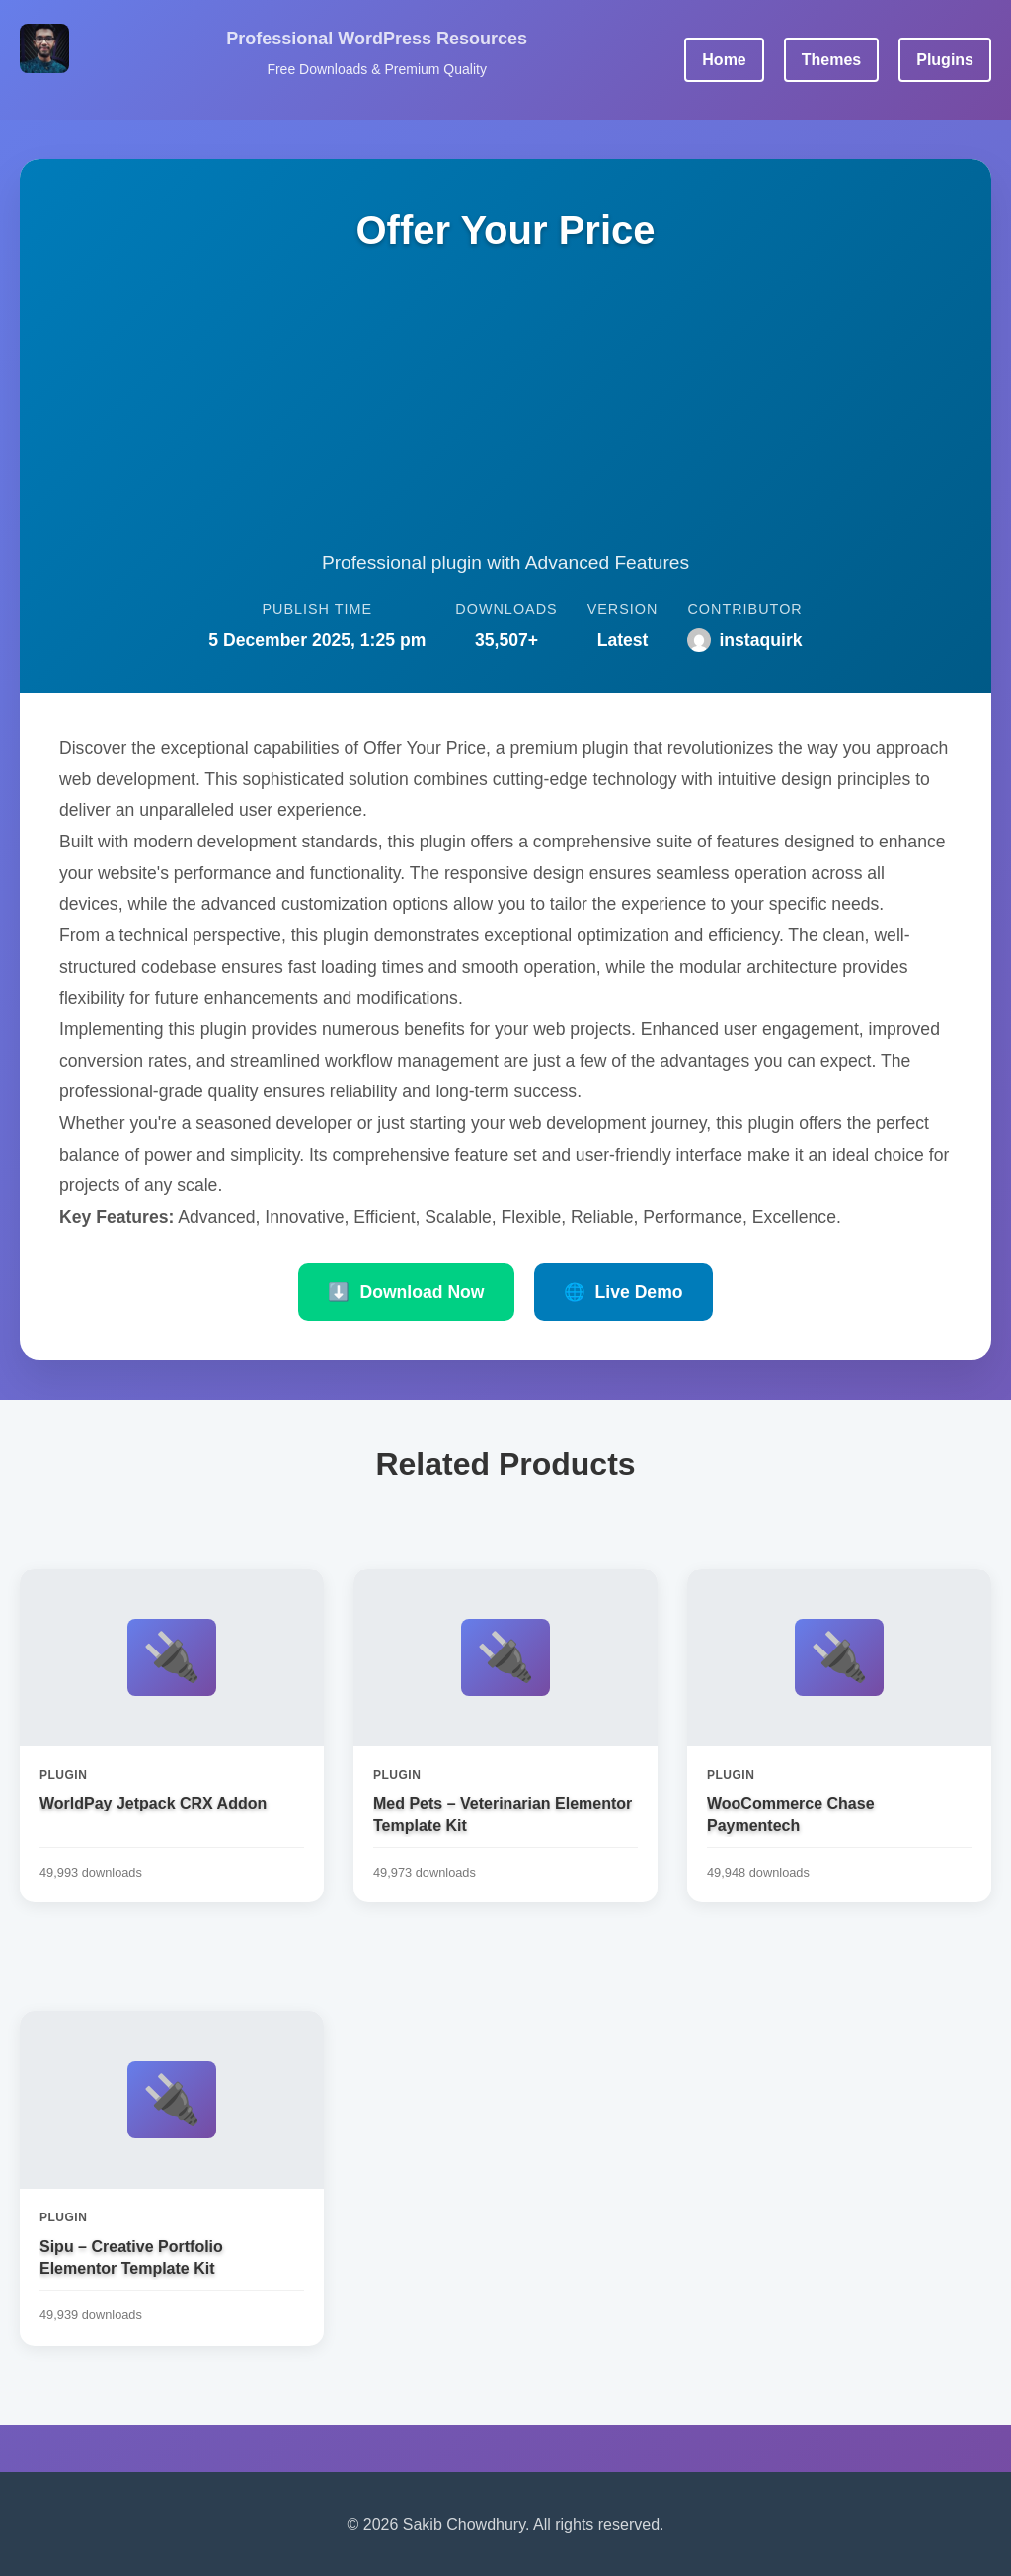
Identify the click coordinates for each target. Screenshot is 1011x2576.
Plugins (944, 59)
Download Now (406, 1292)
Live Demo (623, 1292)
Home (723, 59)
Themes (831, 59)
